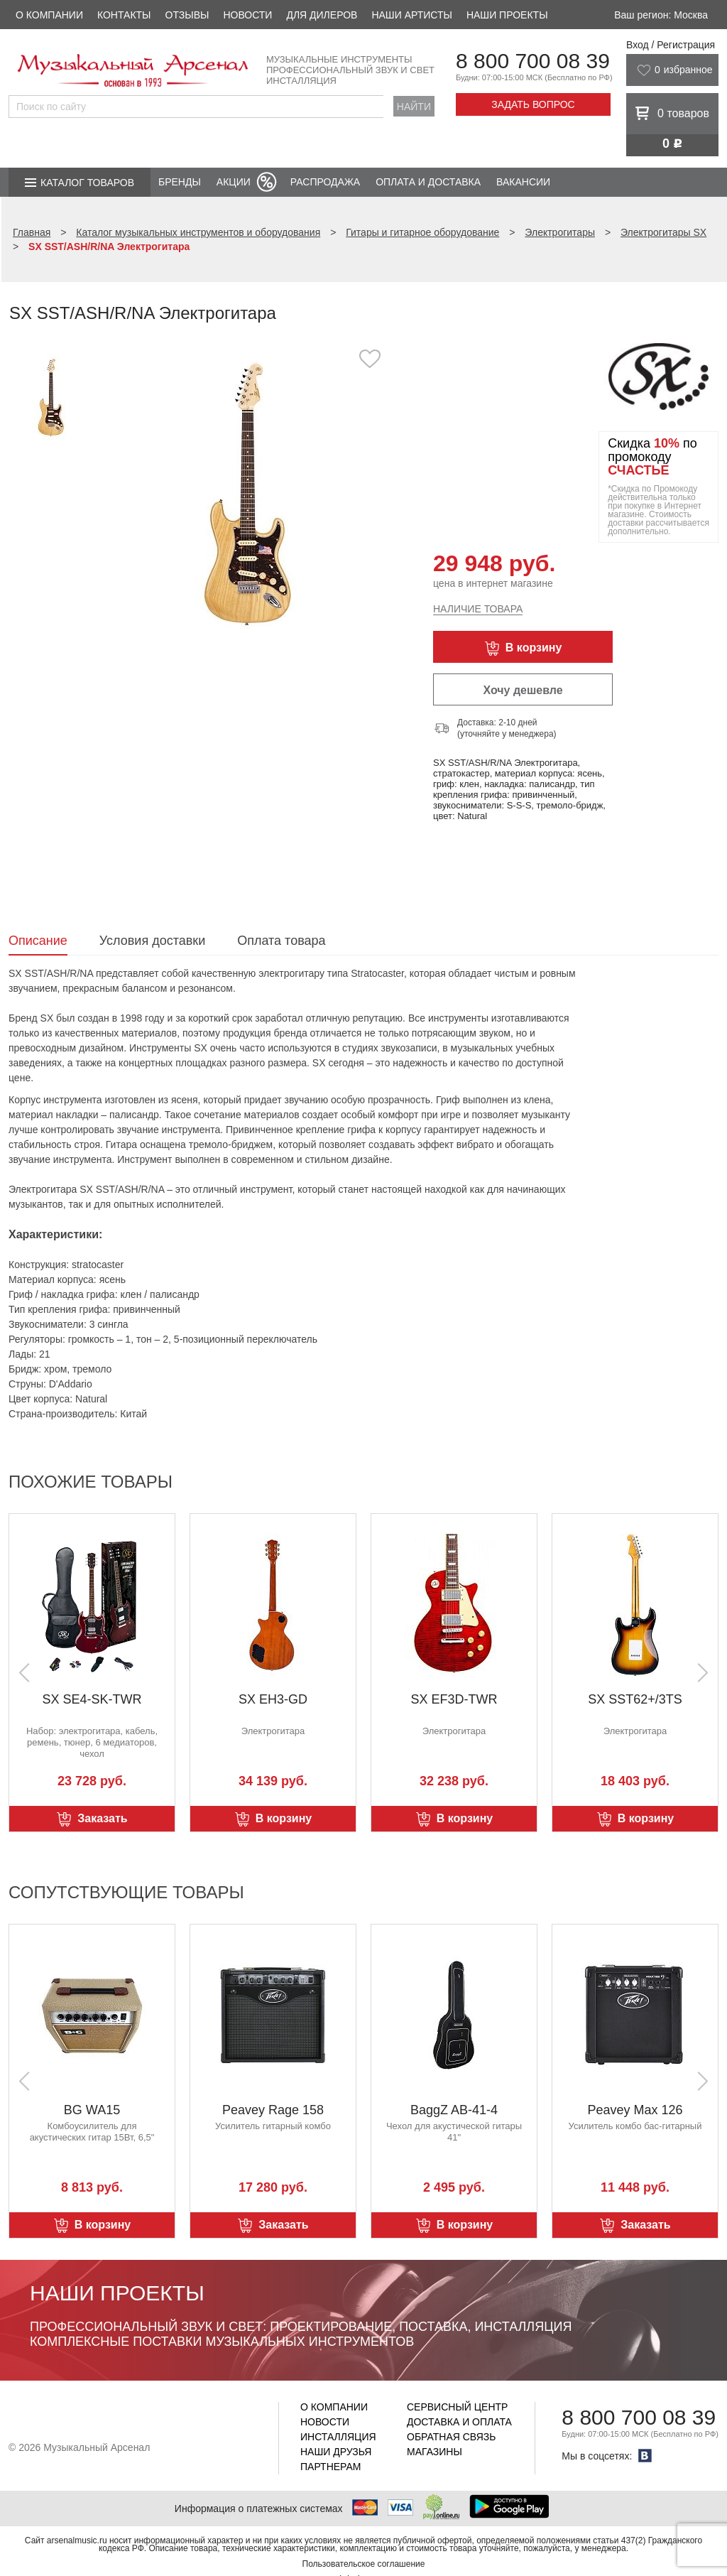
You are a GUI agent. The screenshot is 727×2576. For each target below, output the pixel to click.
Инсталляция (338, 2436)
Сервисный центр (457, 2407)
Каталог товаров (87, 182)
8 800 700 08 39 (533, 60)
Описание (38, 940)
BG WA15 (92, 2110)
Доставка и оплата (459, 2422)
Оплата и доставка (428, 182)
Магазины (434, 2451)
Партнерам (330, 2466)
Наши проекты (507, 15)
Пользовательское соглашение (363, 2564)
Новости (247, 15)
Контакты (124, 15)
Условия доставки (152, 940)
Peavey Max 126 (634, 2110)
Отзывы (187, 15)
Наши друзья (335, 2451)
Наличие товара (478, 609)
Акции (234, 182)
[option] (248, 493)
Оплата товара (281, 940)
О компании (49, 15)
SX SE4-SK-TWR (91, 1699)
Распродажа (325, 182)
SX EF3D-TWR (453, 1699)
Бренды (179, 182)
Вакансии (523, 182)
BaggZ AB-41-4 (454, 2110)
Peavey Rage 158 (273, 2110)
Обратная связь (451, 2436)
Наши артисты (411, 15)
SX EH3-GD (273, 1699)
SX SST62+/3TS (635, 1699)
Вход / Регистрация (670, 44)
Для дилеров (321, 15)
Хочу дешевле (522, 690)
